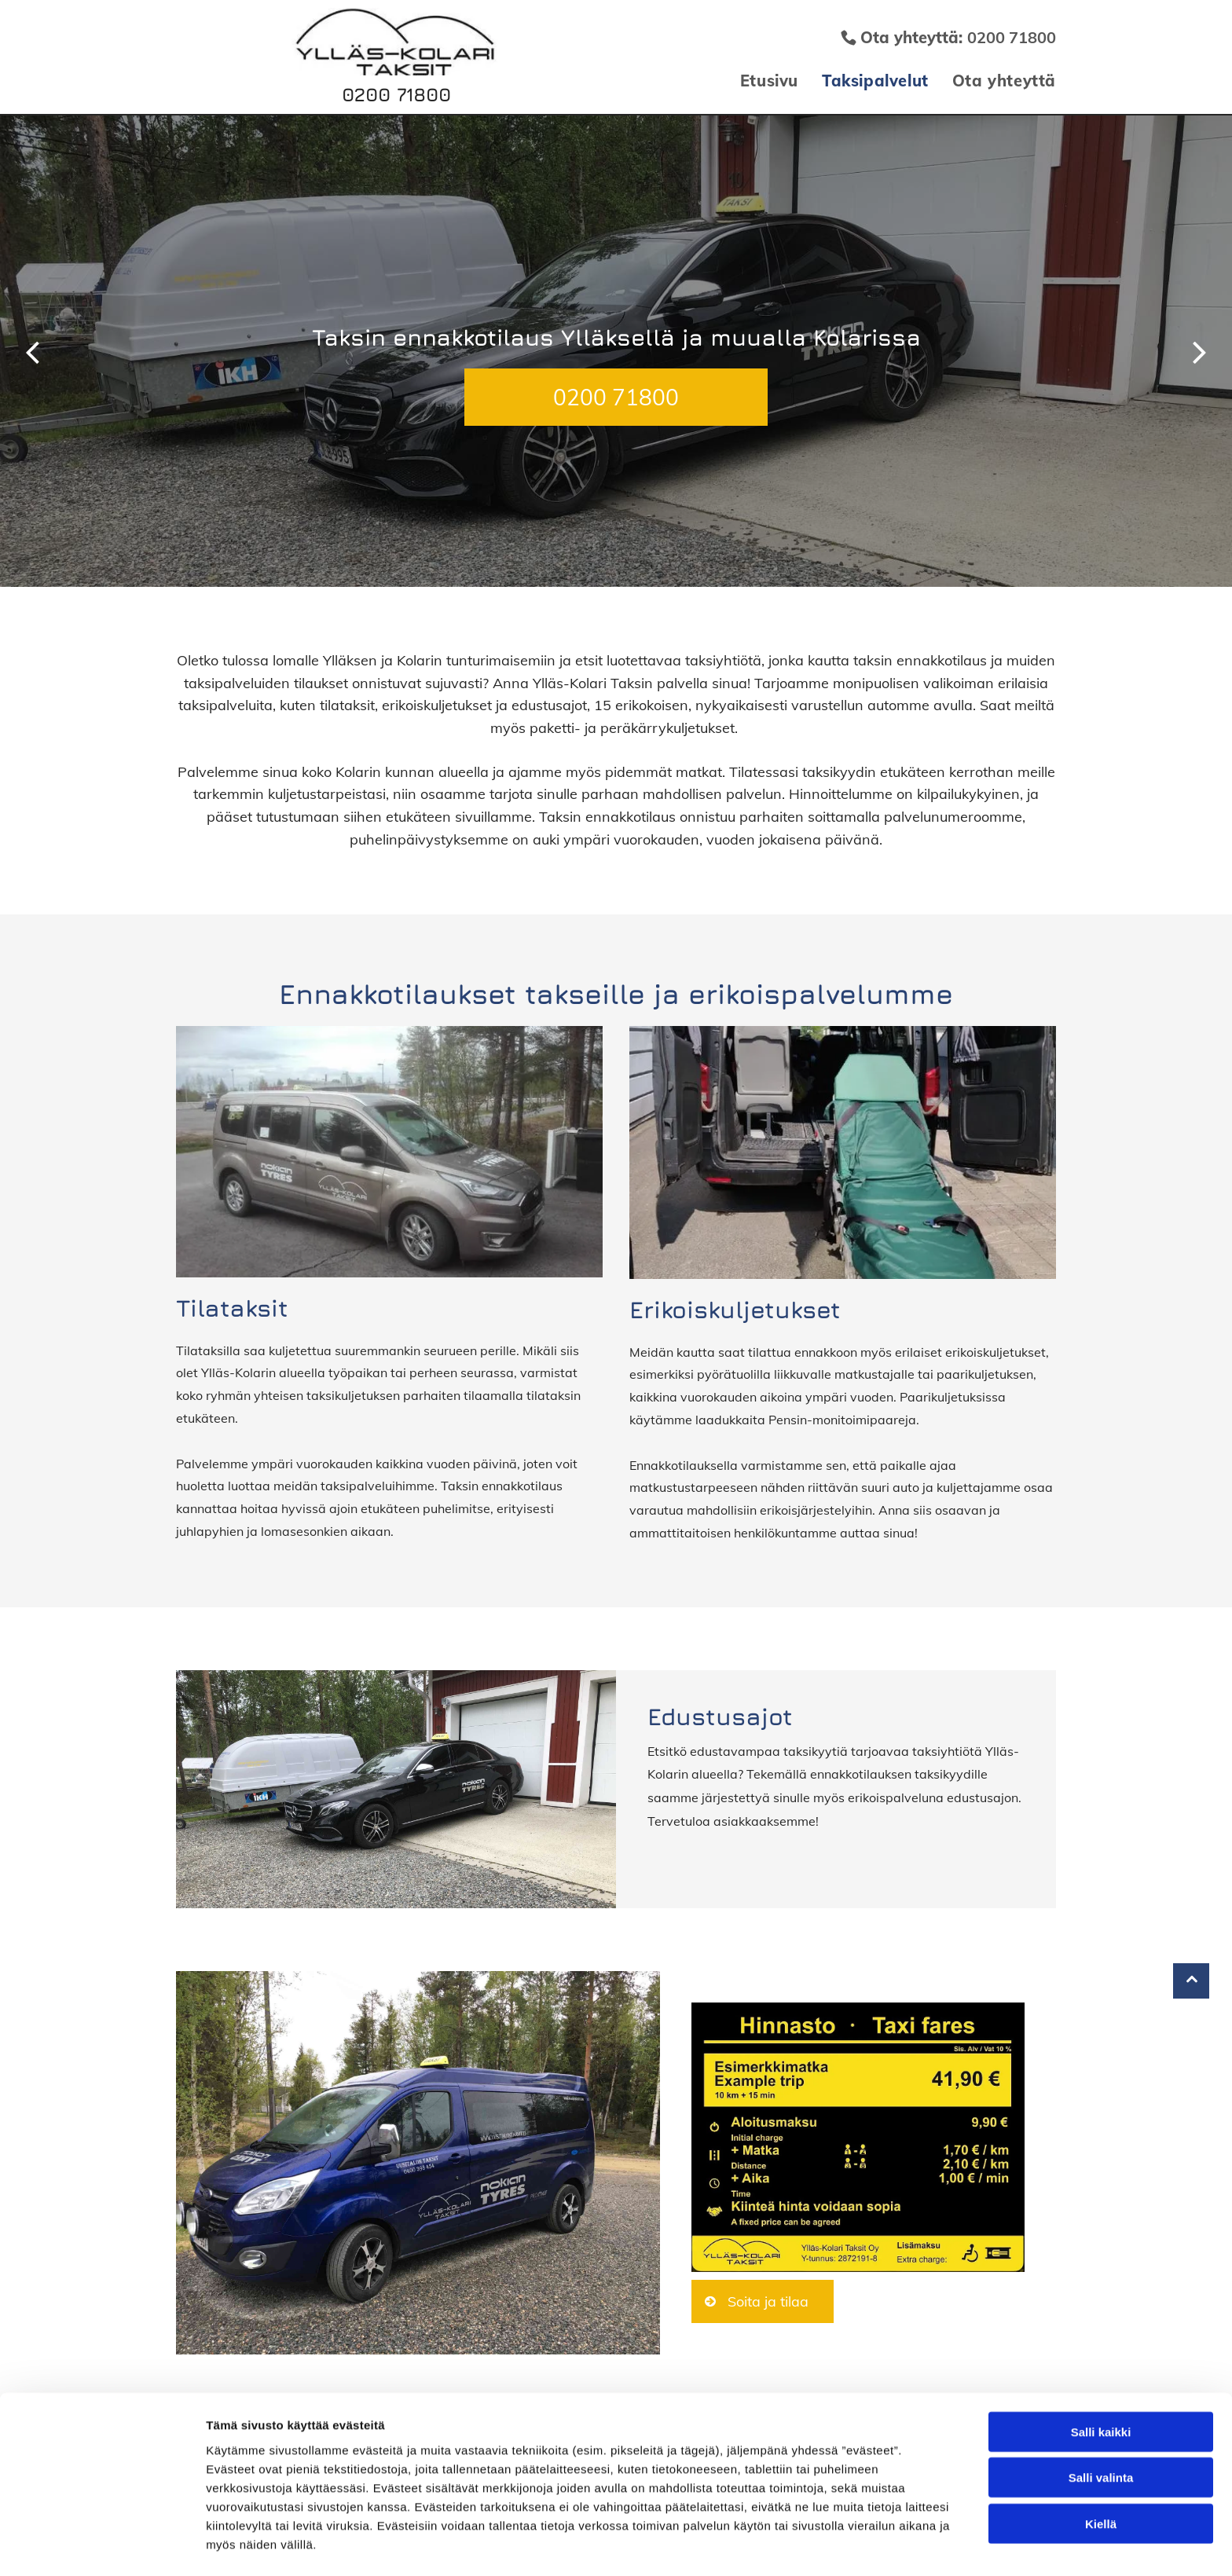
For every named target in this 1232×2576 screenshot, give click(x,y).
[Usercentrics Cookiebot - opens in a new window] (101, 2545)
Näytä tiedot (840, 2545)
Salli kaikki (1101, 2381)
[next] (1200, 351)
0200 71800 (396, 94)
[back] (32, 351)
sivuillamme (493, 817)
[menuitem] (757, 80)
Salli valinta (1101, 2428)
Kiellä (1100, 2473)
